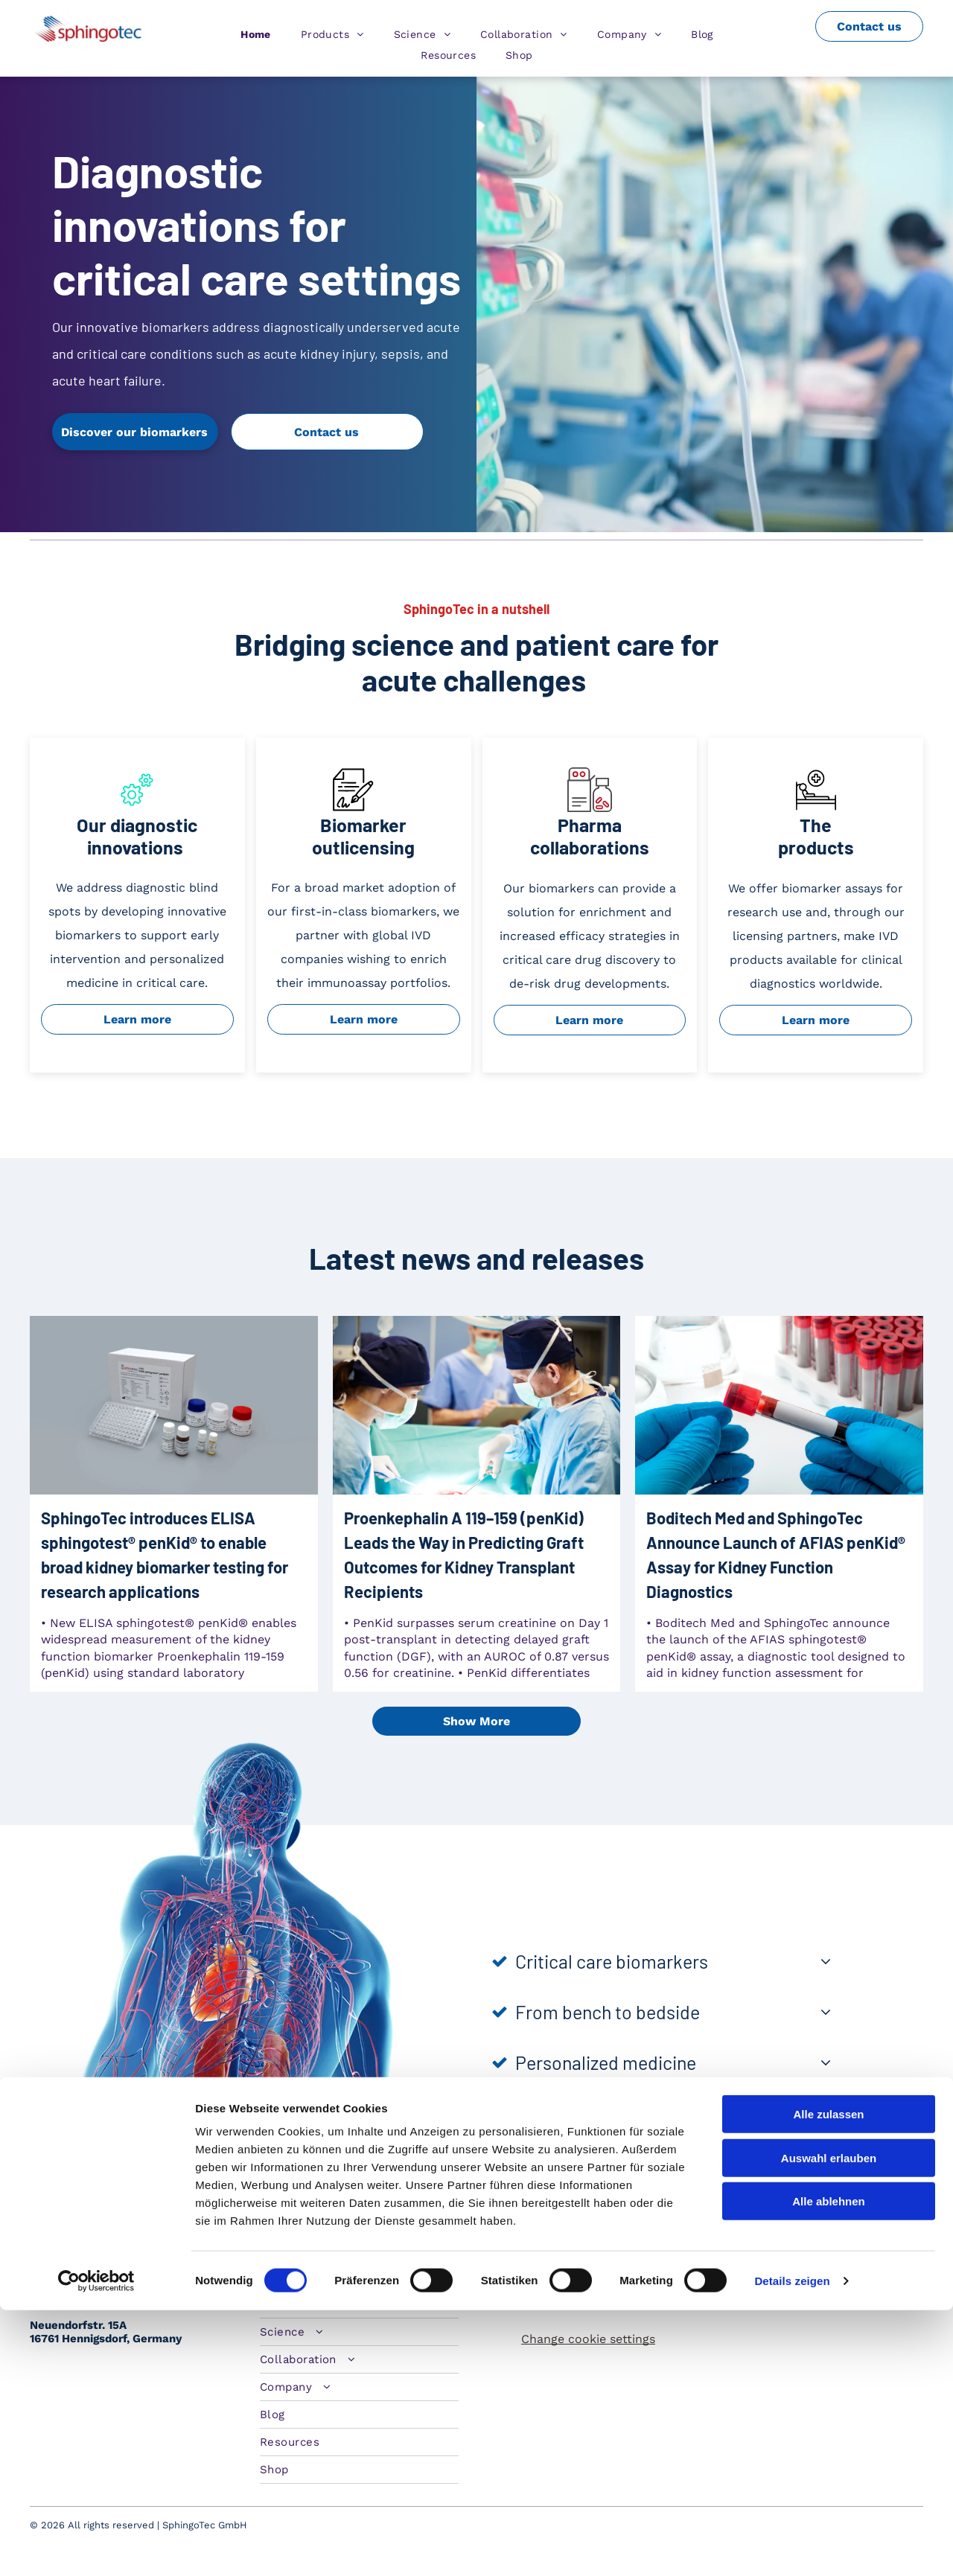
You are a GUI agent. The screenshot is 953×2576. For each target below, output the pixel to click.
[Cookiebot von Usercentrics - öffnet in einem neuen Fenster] (96, 2547)
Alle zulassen (828, 2380)
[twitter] (753, 2251)
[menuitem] (256, 34)
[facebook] (786, 2251)
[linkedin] (721, 2251)
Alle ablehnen (828, 2467)
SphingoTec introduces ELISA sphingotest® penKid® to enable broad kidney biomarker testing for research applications (164, 1554)
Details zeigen (791, 2546)
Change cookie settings (588, 2339)
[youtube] (819, 2251)
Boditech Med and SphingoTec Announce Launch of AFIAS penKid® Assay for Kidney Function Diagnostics (775, 1554)
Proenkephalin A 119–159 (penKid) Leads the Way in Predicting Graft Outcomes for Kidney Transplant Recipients (464, 1554)
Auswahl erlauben (828, 2423)
